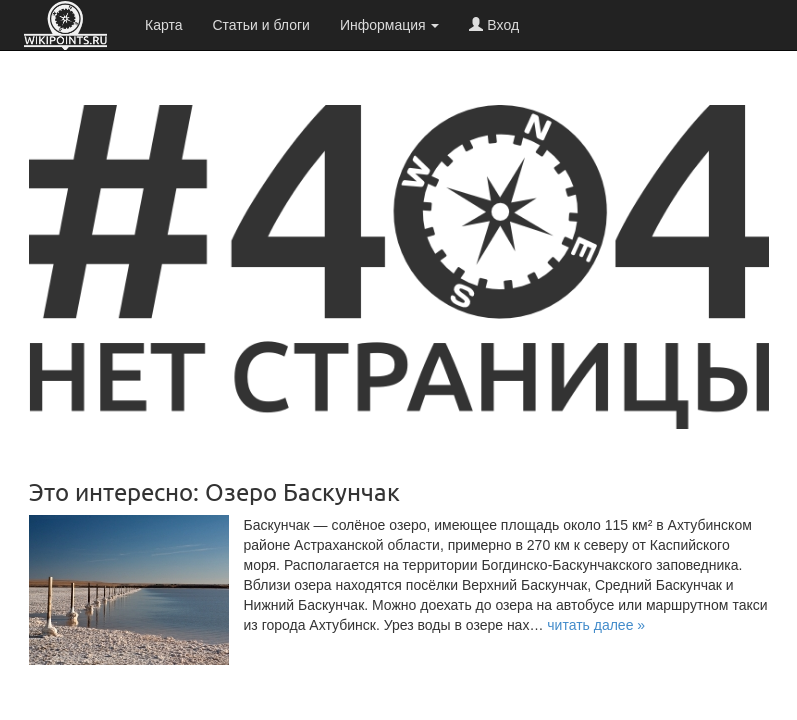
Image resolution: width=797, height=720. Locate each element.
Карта (163, 25)
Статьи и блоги (260, 25)
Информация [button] (390, 25)
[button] (596, 625)
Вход (494, 25)
